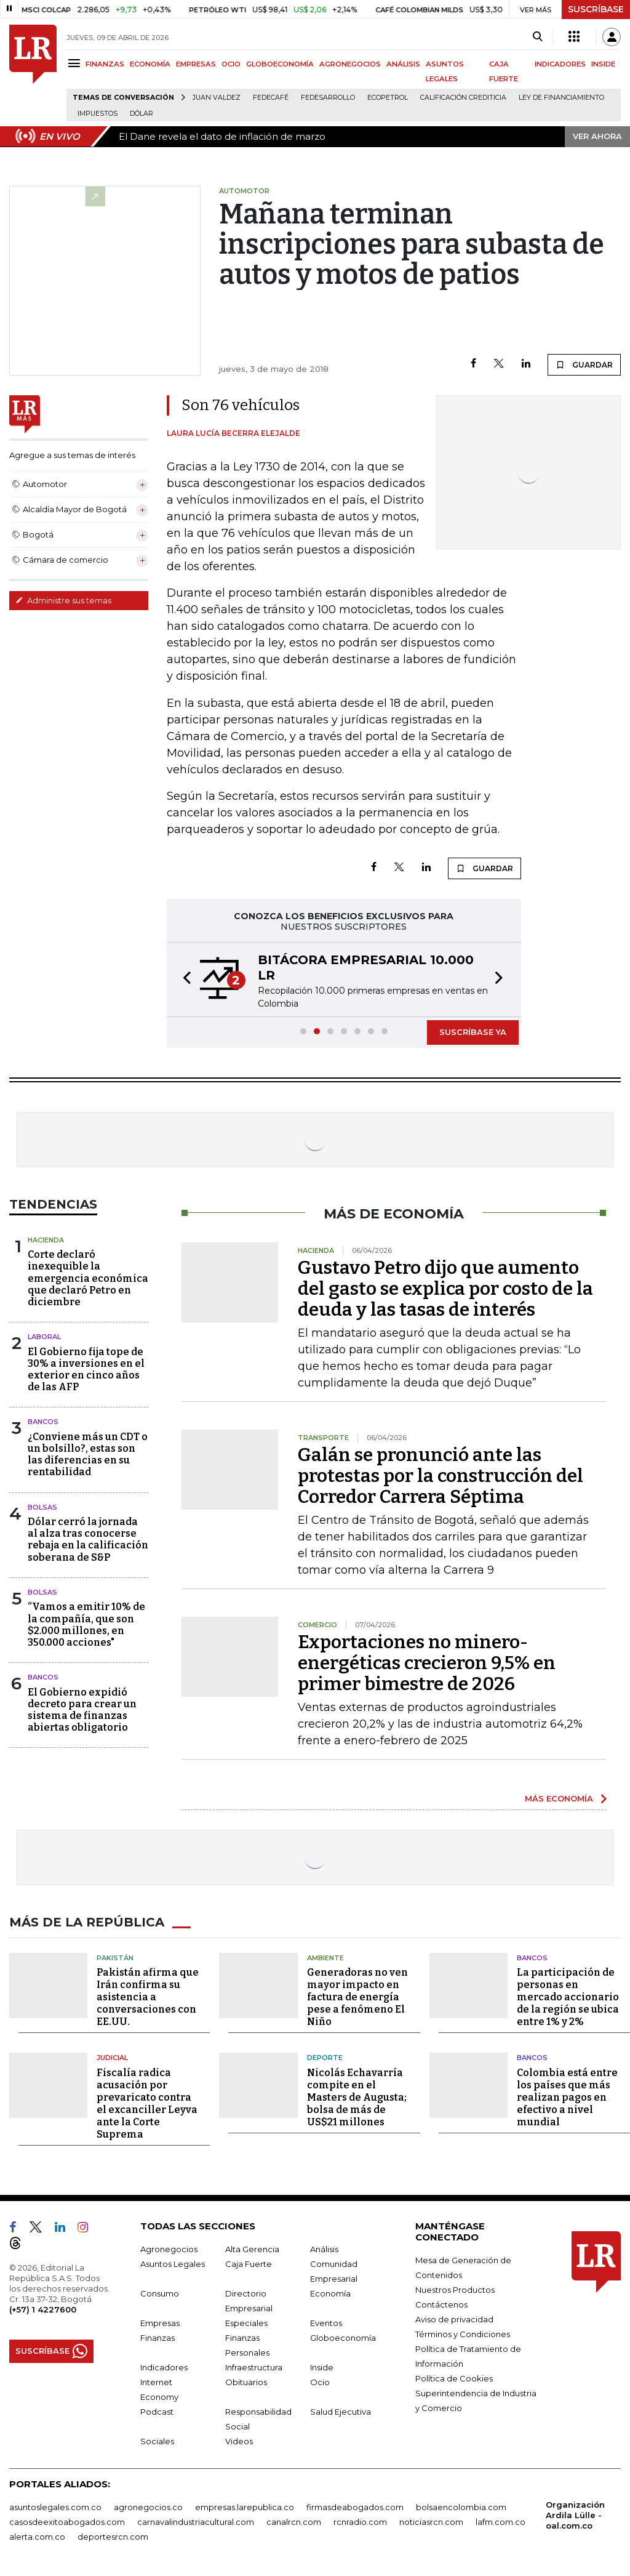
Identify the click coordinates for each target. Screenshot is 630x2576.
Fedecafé (271, 98)
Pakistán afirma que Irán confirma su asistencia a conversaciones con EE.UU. (148, 1996)
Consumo (159, 2293)
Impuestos (98, 114)
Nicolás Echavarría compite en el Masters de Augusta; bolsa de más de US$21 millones (357, 2097)
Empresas (160, 2323)
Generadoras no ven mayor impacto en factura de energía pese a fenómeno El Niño (357, 1996)
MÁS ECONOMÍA (559, 1798)
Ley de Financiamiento (561, 98)
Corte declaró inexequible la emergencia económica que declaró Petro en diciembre (88, 1278)
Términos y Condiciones (462, 2334)
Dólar (141, 114)
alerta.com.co (37, 2537)
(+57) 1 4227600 (42, 2309)
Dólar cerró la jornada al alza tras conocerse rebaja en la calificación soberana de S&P (88, 1539)
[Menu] (76, 63)
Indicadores (164, 2367)
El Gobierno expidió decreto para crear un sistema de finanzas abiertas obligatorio (82, 1710)
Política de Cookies (454, 2378)
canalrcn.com (293, 2522)
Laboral (44, 1336)
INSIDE (603, 64)
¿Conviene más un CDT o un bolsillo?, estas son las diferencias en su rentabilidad (88, 1454)
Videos (239, 2441)
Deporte (325, 2057)
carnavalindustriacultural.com (195, 2522)
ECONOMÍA (150, 64)
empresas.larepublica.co (244, 2507)
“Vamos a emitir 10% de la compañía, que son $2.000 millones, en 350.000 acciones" (86, 1624)
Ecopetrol (387, 98)
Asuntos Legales (172, 2264)
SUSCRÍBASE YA (472, 1032)
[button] (183, 979)
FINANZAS (105, 64)
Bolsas (42, 1507)
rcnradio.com (360, 2522)
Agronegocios (168, 2249)
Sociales (157, 2441)
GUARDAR (584, 364)
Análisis (324, 2249)
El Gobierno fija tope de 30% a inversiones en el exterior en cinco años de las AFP (86, 1369)
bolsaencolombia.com (461, 2507)
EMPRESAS (196, 64)
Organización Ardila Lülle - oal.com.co (575, 2515)
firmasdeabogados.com (355, 2507)
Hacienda (46, 1240)
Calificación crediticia (463, 98)
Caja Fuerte (248, 2264)
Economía (330, 2293)
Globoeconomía (343, 2338)
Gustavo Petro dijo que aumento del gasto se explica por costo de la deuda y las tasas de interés (445, 1289)
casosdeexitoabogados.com (67, 2522)
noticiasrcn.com (431, 2522)
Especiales (246, 2323)
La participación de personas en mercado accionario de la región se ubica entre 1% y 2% (568, 1996)
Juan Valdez (217, 98)
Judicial (112, 2057)
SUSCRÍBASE (596, 9)
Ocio (320, 2382)
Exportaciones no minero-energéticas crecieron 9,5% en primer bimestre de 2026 (427, 1663)
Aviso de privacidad (454, 2319)
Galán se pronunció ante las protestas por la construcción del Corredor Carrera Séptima (440, 1476)
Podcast (156, 2412)
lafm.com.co (500, 2522)
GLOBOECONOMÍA (280, 64)
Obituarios (246, 2382)
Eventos (326, 2323)
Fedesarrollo (328, 98)
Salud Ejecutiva (340, 2412)
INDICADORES (560, 64)
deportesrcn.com (113, 2537)
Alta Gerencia (252, 2249)
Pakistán (115, 1958)
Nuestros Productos (455, 2290)
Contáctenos (441, 2304)
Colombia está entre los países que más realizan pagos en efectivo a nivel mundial (567, 2097)
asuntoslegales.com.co (55, 2507)
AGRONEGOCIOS (350, 64)
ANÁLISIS (403, 64)
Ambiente (325, 1958)
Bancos (43, 1421)
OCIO (231, 64)
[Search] (537, 37)
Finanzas (157, 2338)
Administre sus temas (63, 600)
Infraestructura (253, 2367)
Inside (321, 2367)
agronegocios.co (148, 2507)
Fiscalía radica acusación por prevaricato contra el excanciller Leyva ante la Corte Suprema (147, 2103)
